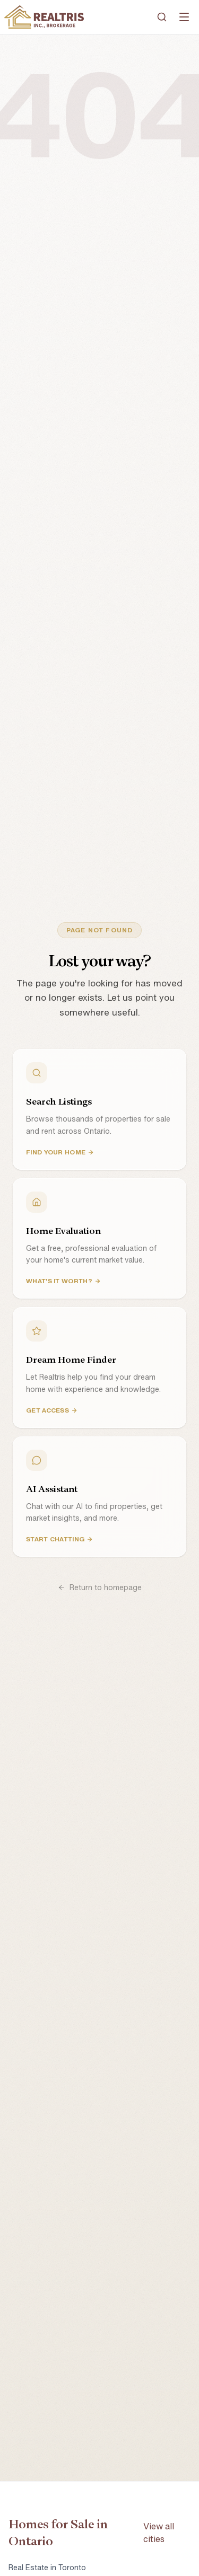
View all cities (158, 2532)
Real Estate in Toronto (47, 2567)
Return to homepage (100, 1587)
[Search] (161, 17)
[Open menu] (184, 17)
